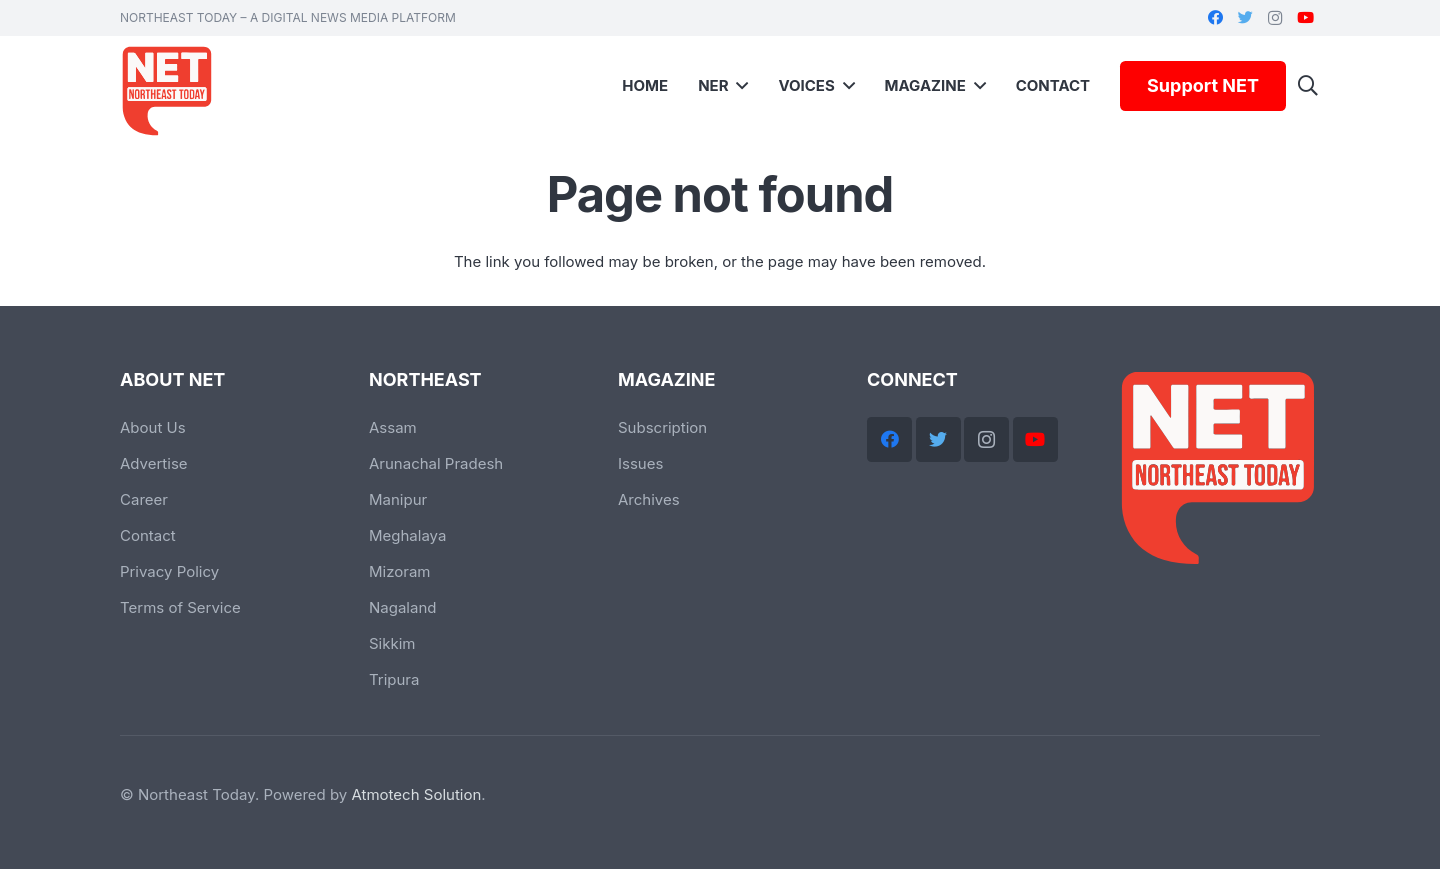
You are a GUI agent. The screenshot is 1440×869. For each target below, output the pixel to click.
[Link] (170, 91)
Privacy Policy (169, 571)
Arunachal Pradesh (436, 463)
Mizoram (399, 571)
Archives (649, 499)
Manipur (398, 499)
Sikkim (392, 643)
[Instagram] (1275, 18)
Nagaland (402, 607)
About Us (153, 427)
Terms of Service (180, 607)
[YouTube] (1305, 18)
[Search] (1308, 86)
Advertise (154, 463)
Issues (640, 463)
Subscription (662, 427)
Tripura (394, 679)
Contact (148, 535)
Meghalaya (407, 535)
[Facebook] (1215, 18)
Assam (393, 427)
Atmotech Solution (417, 794)
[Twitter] (1245, 18)
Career (144, 499)
